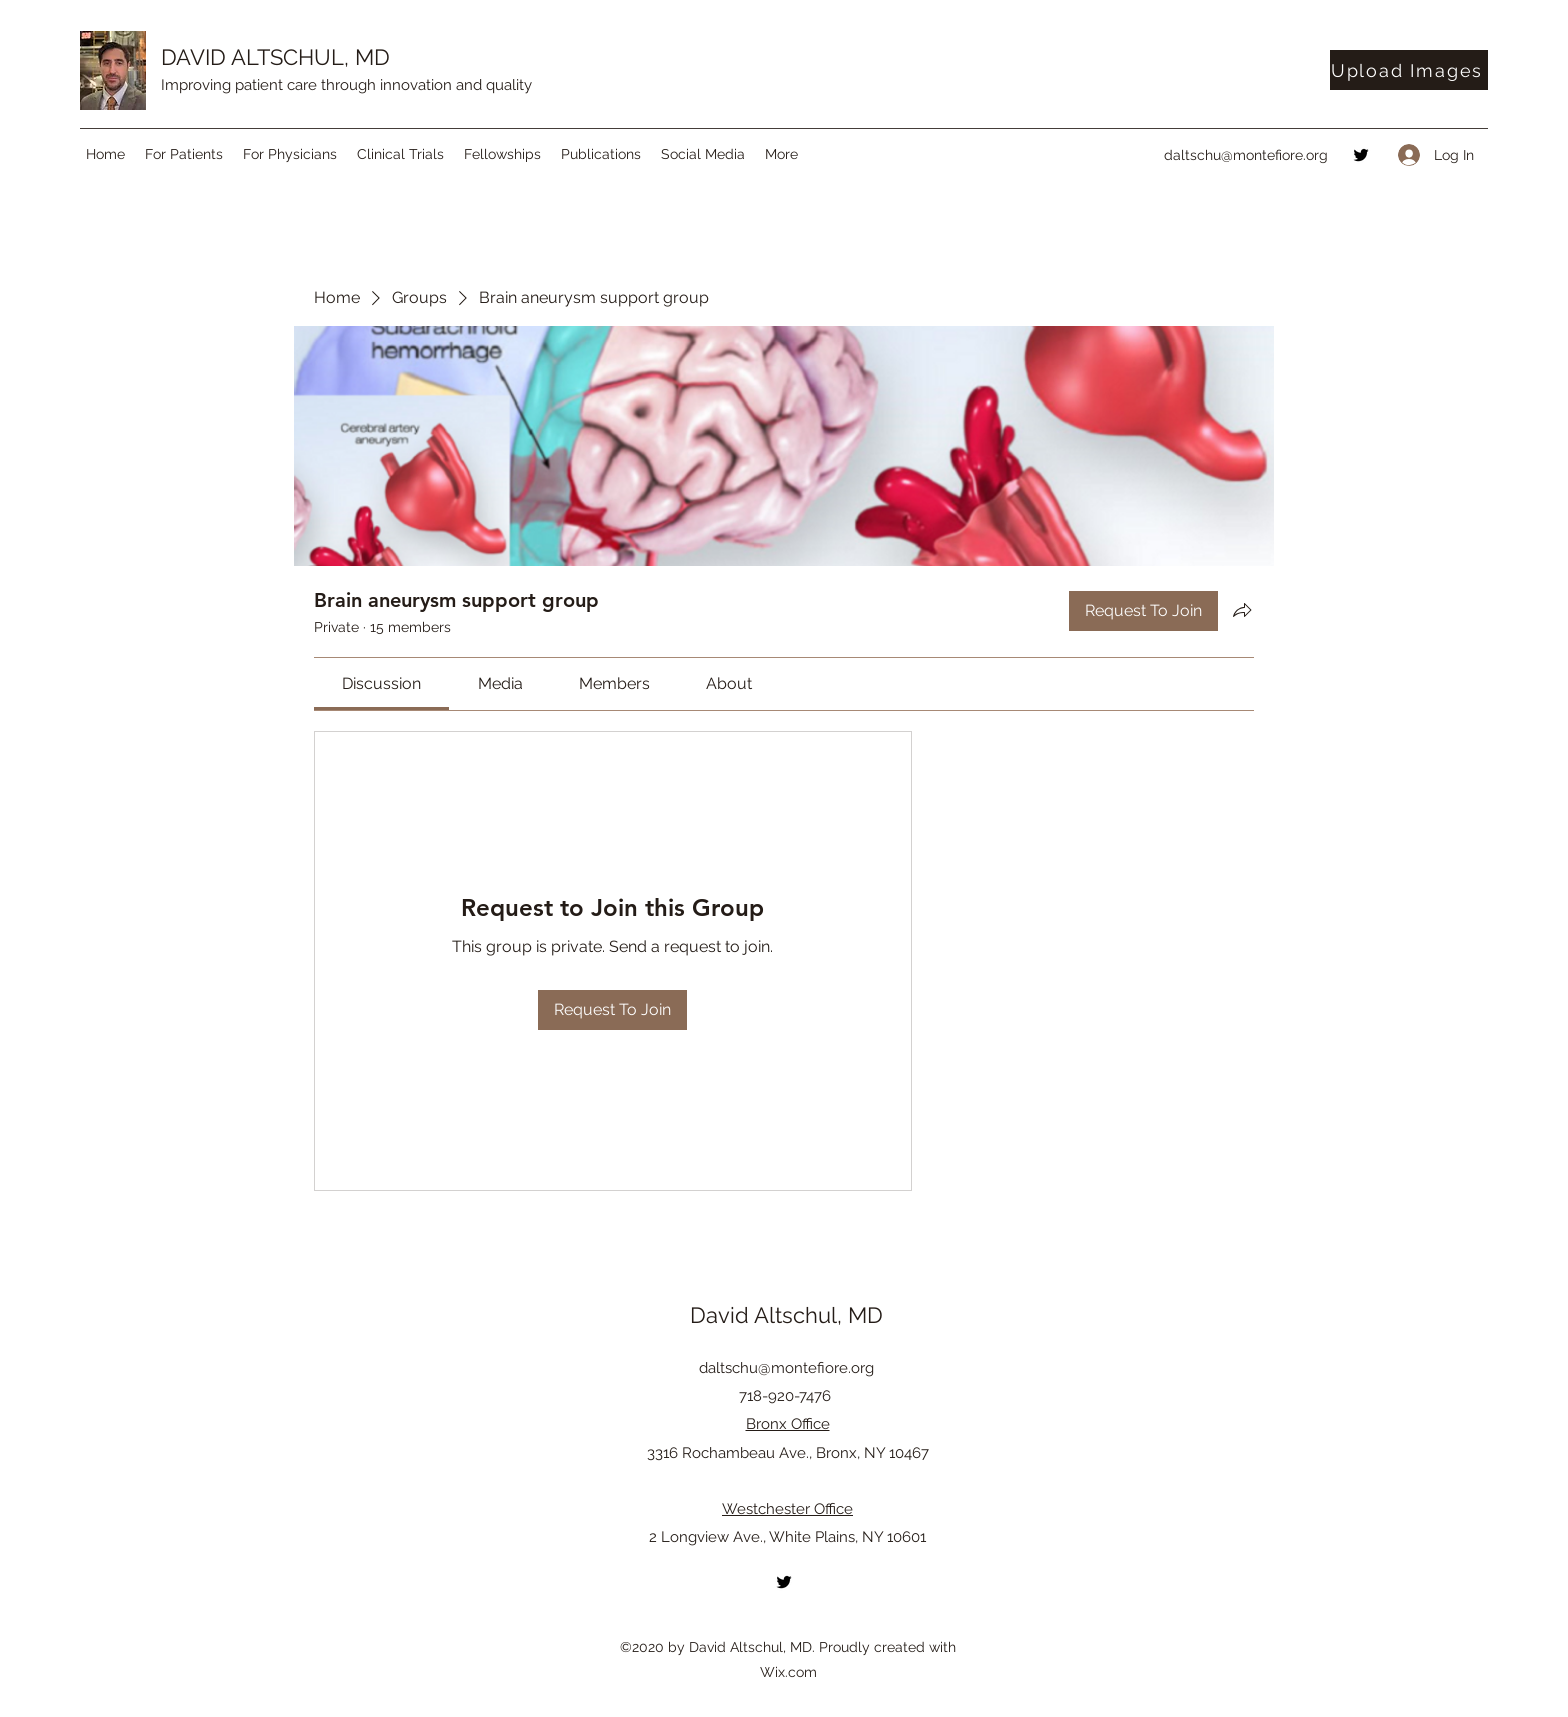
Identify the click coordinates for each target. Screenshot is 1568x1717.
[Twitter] (1361, 155)
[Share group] (1242, 610)
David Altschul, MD (786, 1315)
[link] (381, 683)
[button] (184, 154)
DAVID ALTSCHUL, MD (275, 57)
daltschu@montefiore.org (1246, 155)
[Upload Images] (1409, 70)
